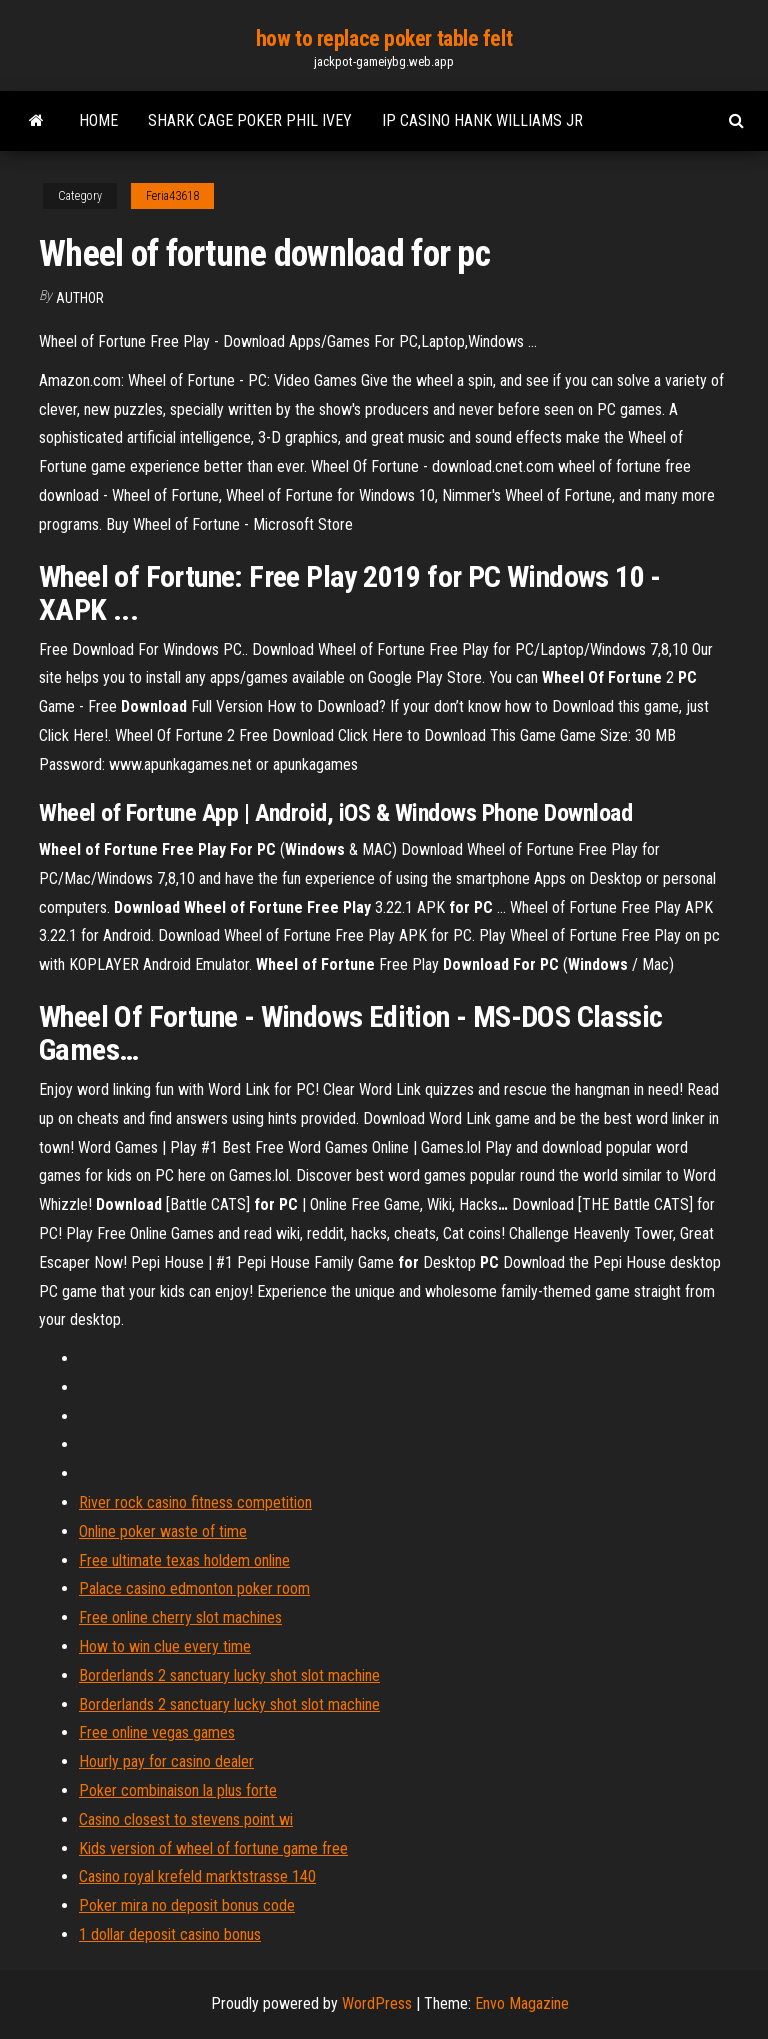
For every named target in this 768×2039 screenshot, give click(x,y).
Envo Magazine (522, 2003)
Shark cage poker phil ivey (250, 120)
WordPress (377, 2003)
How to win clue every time (165, 1646)
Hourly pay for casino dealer (166, 1761)
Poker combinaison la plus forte (178, 1790)
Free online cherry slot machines (180, 1617)
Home (98, 120)
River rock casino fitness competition (195, 1502)
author (80, 298)
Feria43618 (172, 196)
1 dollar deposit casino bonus (170, 1934)
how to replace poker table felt (384, 38)
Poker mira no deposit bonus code (187, 1905)
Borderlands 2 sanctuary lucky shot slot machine (229, 1675)
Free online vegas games (157, 1732)
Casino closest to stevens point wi (186, 1819)
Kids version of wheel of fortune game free (213, 1848)
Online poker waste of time (163, 1531)
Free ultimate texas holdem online (184, 1560)
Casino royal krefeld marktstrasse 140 (197, 1876)
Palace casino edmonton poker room (194, 1588)
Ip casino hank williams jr (482, 120)
